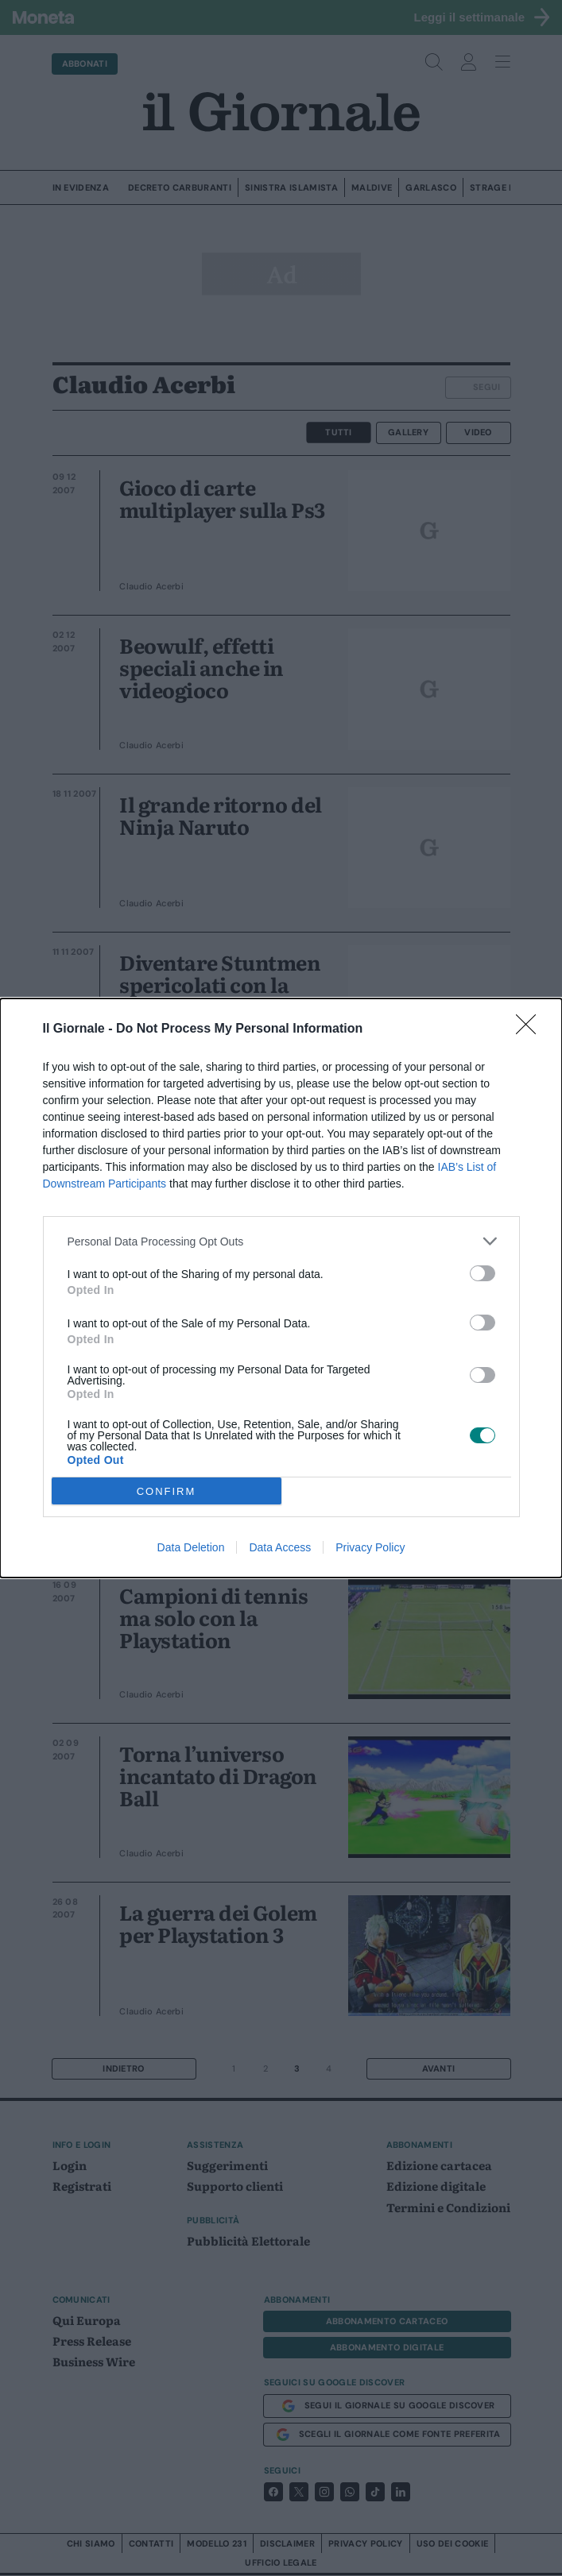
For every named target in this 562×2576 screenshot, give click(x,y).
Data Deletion (191, 1547)
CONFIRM (166, 1491)
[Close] (531, 1029)
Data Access (280, 1547)
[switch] (482, 1273)
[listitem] (281, 1241)
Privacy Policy (370, 1547)
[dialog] (281, 1288)
